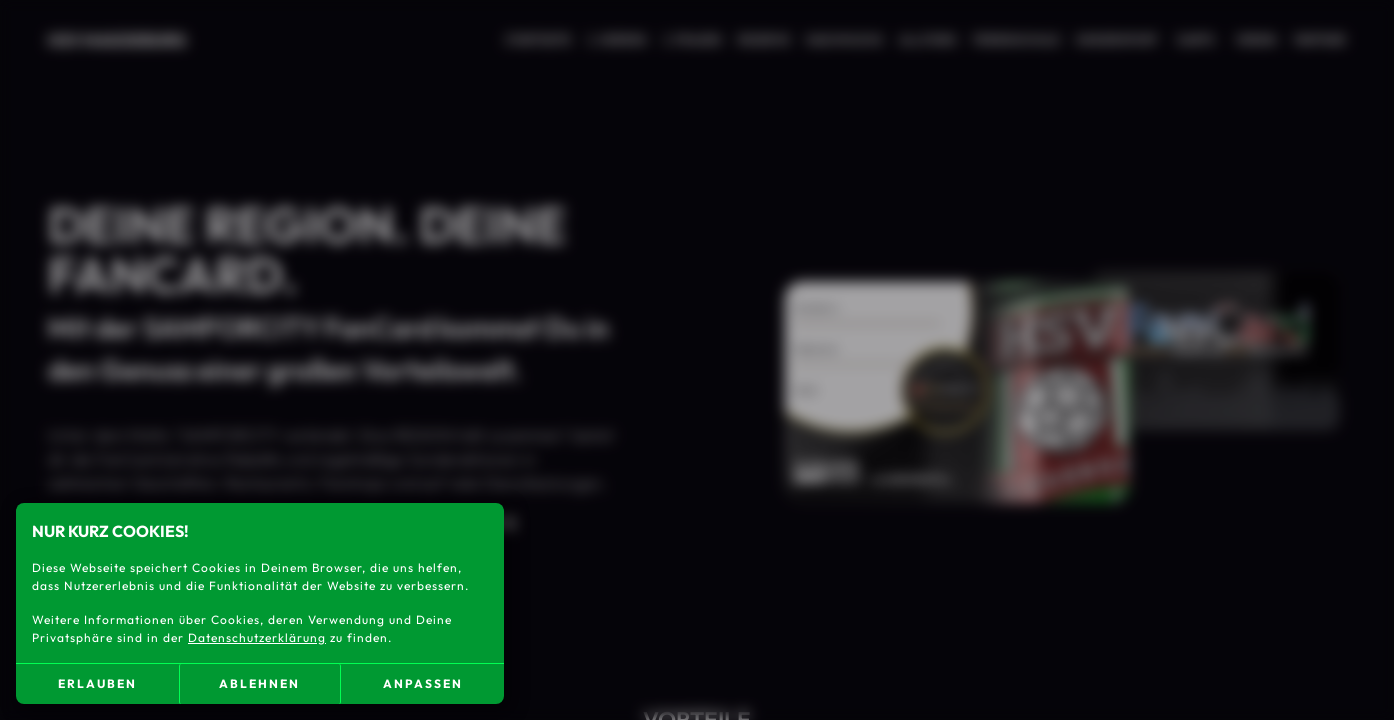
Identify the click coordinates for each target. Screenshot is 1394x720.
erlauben (97, 683)
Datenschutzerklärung (257, 637)
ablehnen (259, 683)
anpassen (423, 683)
